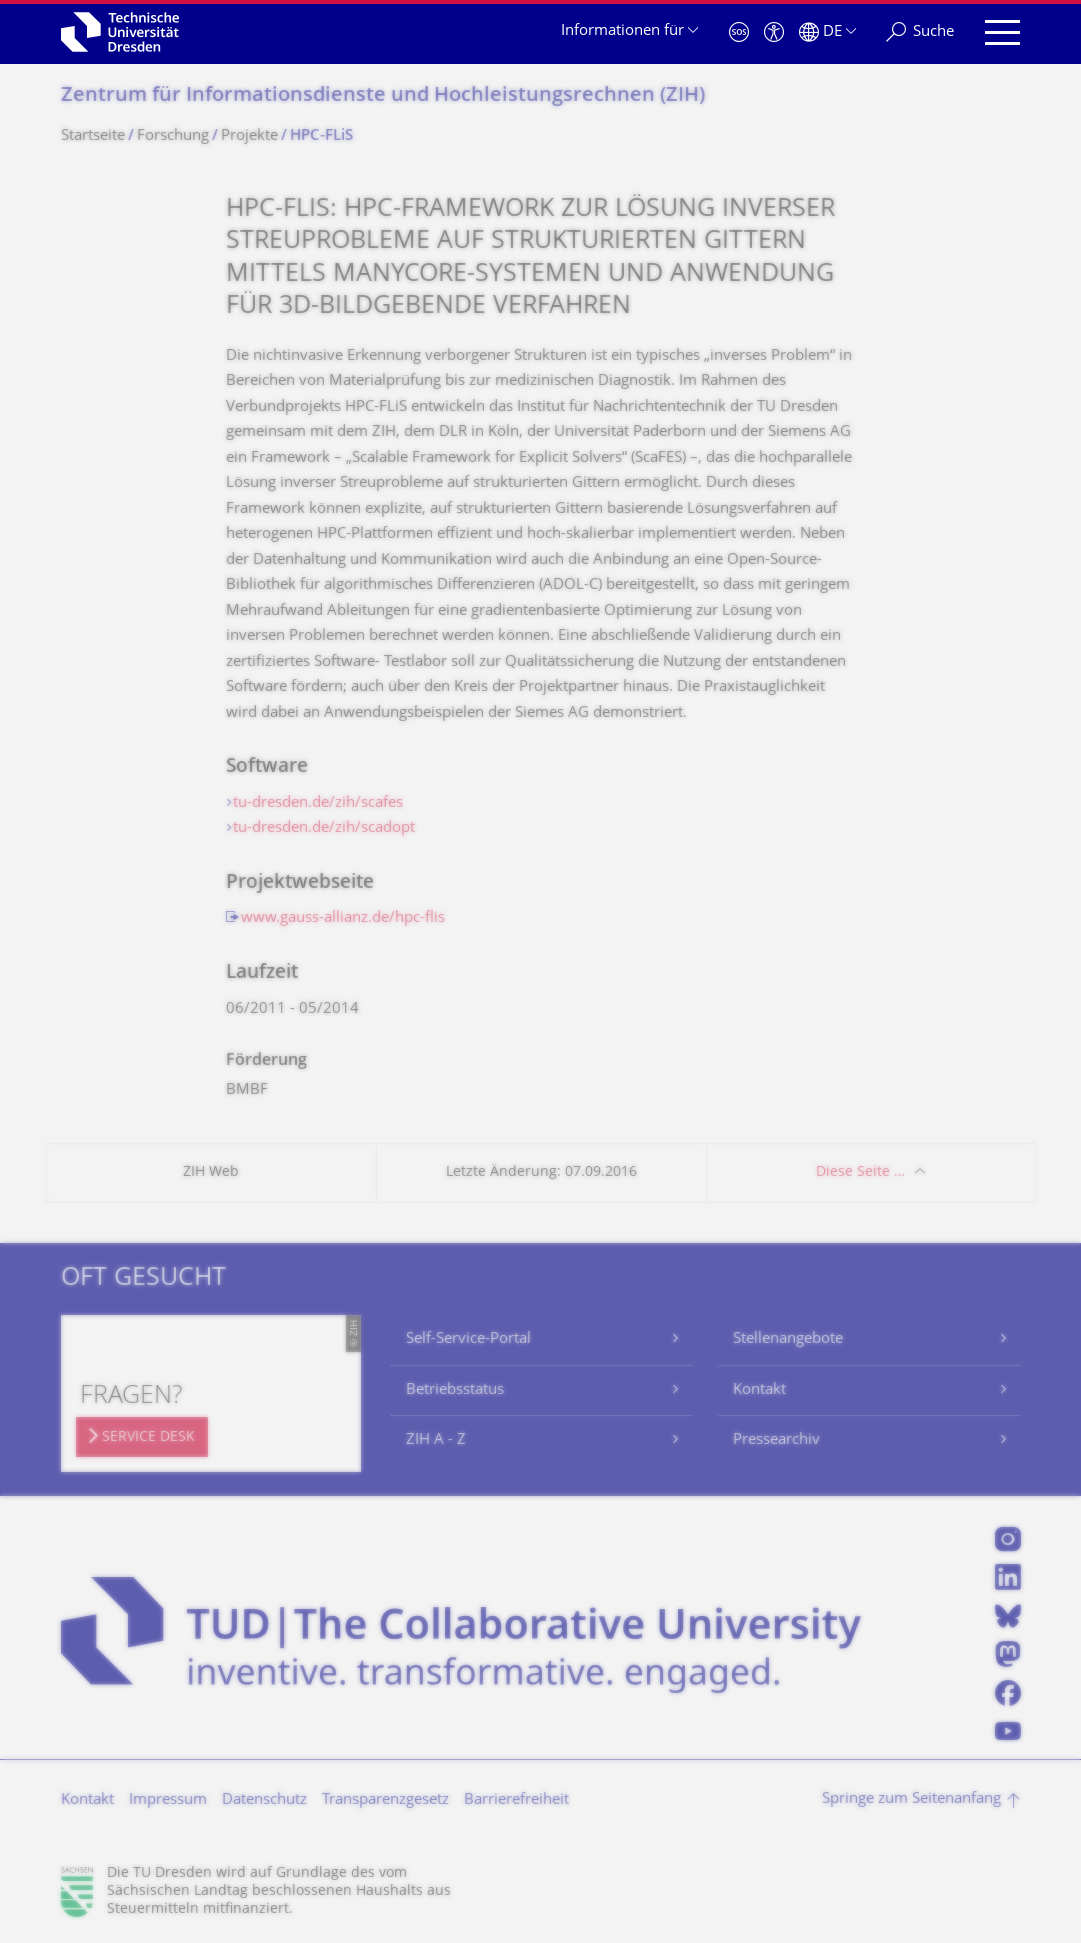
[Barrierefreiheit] (774, 32)
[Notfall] (739, 32)
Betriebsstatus (455, 1390)
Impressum (168, 1800)
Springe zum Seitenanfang (911, 1799)
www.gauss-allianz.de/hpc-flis (343, 918)
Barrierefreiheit (516, 1800)
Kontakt (759, 1390)
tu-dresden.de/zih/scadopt (324, 828)
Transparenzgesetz (385, 1800)
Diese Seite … (860, 1172)
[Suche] (920, 32)
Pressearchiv (776, 1440)
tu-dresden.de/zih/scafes (318, 803)
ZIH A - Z (436, 1440)
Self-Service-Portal (468, 1339)
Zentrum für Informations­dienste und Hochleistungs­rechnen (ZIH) (383, 96)
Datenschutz (264, 1800)
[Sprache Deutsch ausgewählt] (827, 32)
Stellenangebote (788, 1339)
